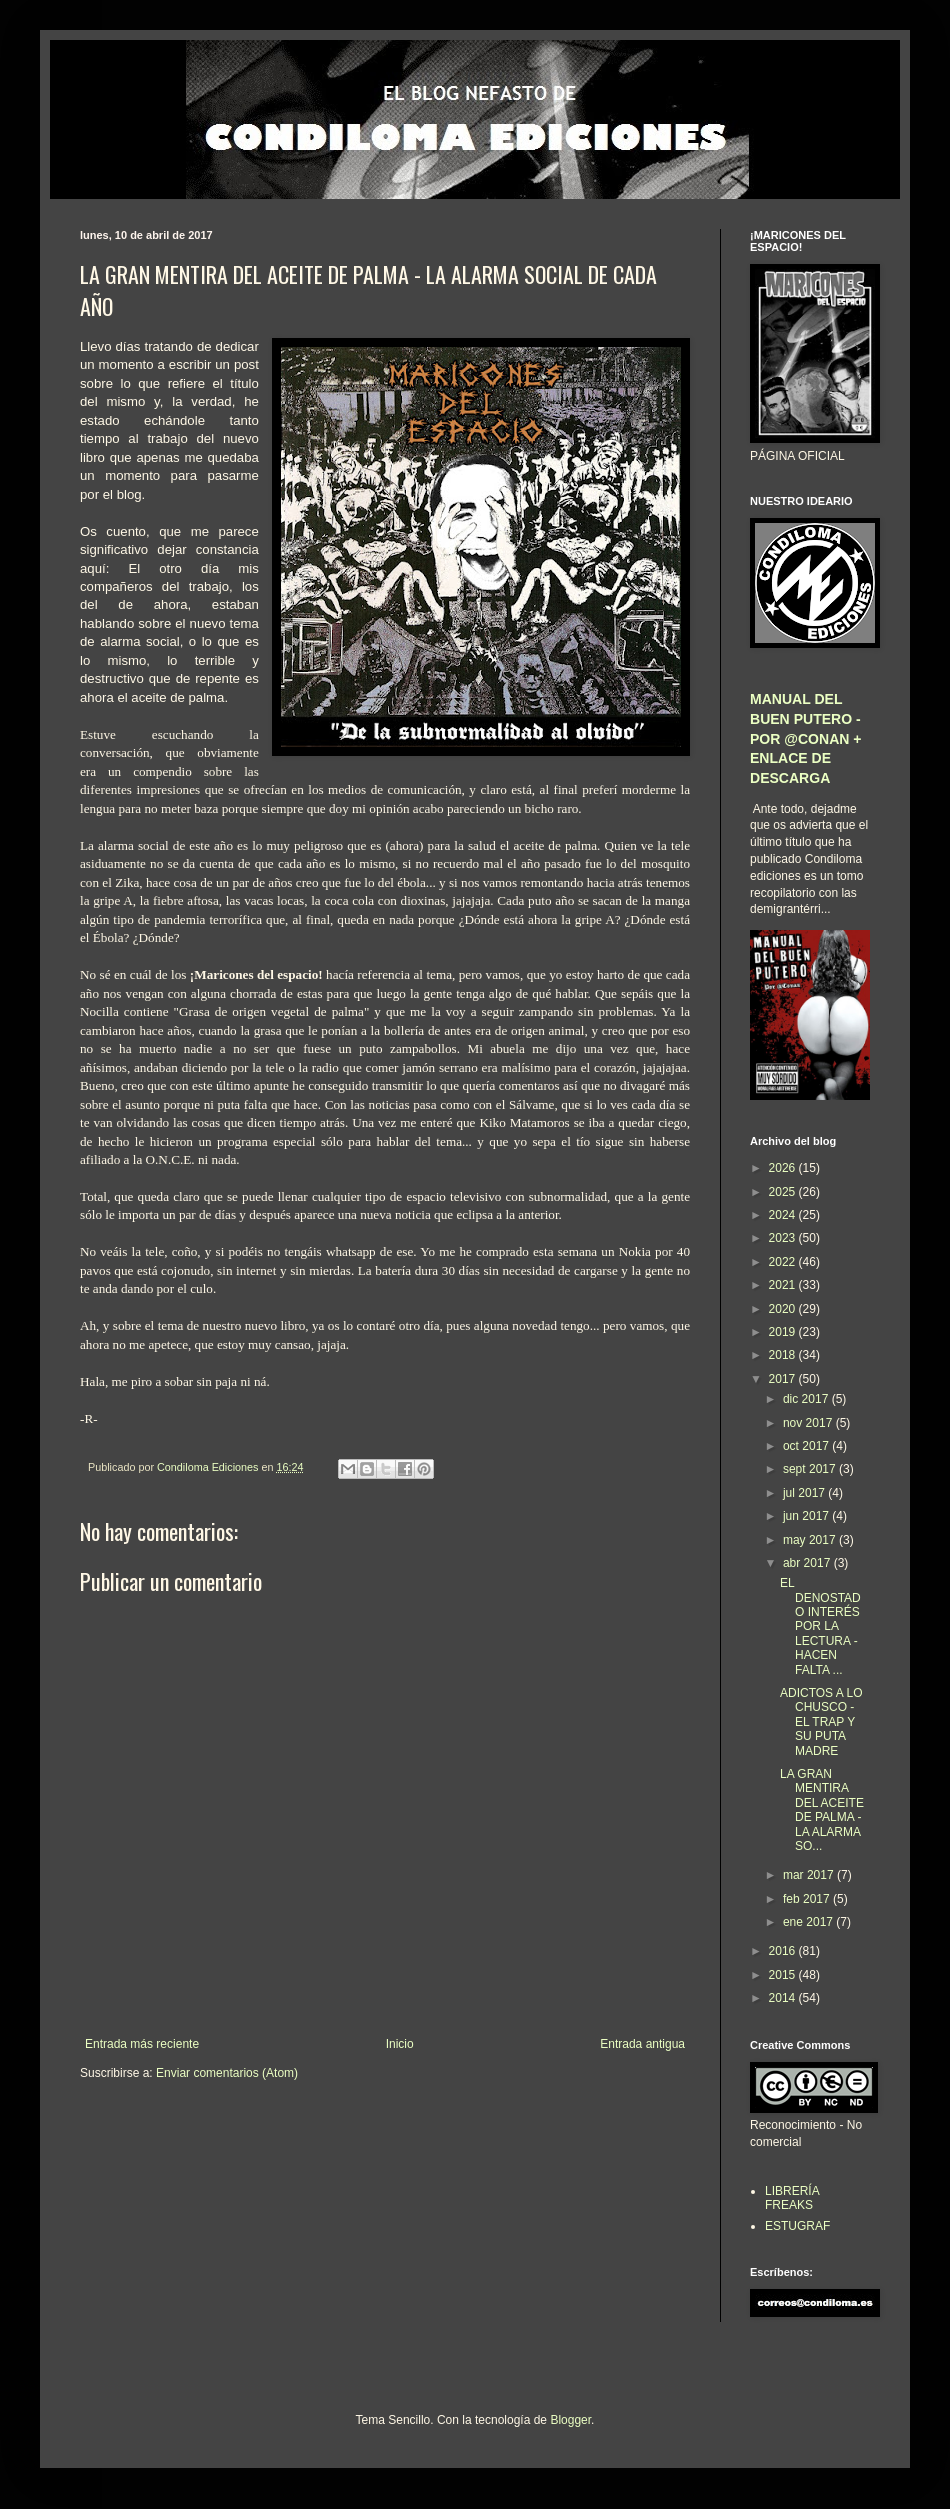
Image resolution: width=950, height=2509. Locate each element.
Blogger (570, 2420)
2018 (784, 1355)
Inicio (400, 2044)
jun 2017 (807, 1516)
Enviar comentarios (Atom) (227, 2073)
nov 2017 (809, 1423)
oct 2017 (807, 1446)
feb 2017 (808, 1899)
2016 (784, 1951)
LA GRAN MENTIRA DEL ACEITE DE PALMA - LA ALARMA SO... (822, 1810)
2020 (784, 1309)
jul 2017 (805, 1493)
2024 (784, 1215)
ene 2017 (809, 1922)
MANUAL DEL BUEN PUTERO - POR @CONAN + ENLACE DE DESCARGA (806, 738)
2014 (784, 1998)
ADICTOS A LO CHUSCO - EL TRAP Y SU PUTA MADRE (821, 1722)
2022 (784, 1262)
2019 (784, 1332)
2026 (784, 1168)
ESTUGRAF (797, 2226)
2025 (784, 1192)
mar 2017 (810, 1875)
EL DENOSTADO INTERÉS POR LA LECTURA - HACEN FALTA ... (820, 1626)
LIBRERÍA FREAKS (792, 2198)
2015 (784, 1975)
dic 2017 (807, 1399)
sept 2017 (811, 1469)
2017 (784, 1379)
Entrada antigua (642, 2044)
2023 (784, 1238)
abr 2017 (808, 1563)
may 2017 (811, 1540)
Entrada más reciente (142, 2044)
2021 (784, 1285)
